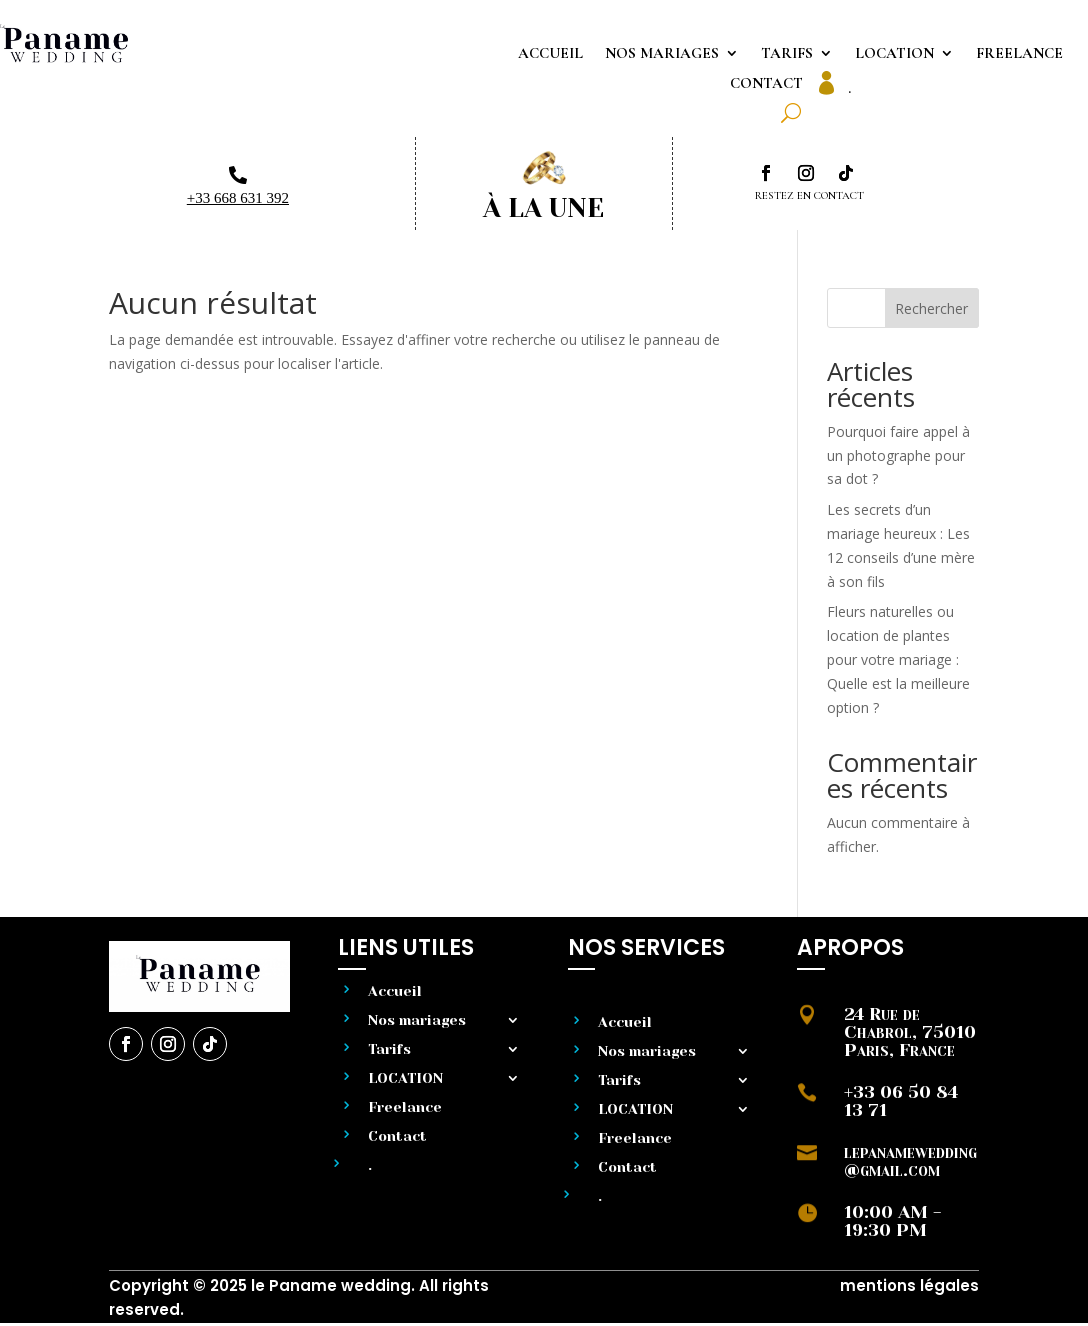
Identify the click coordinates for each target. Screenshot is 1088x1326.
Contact (766, 84)
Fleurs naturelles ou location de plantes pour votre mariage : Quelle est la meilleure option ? (898, 659)
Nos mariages (662, 54)
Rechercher (931, 308)
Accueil (550, 54)
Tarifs (787, 54)
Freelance (1019, 54)
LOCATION (894, 54)
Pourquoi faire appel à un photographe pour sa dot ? (898, 455)
